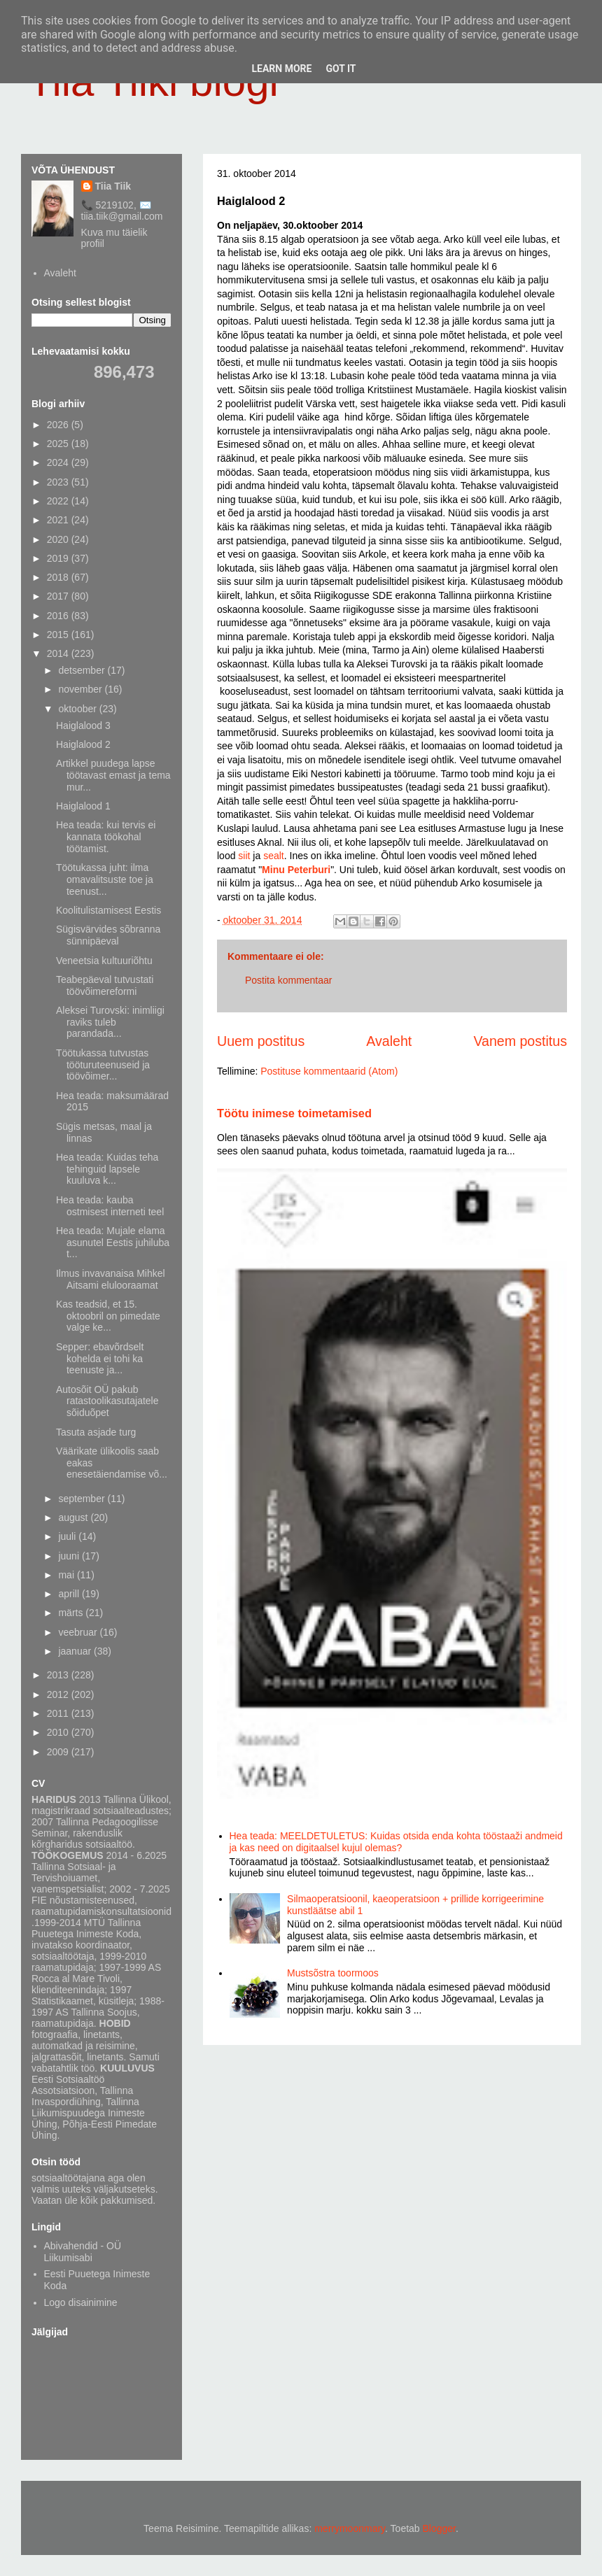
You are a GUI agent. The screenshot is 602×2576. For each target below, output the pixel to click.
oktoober (78, 708)
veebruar (78, 1632)
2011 (59, 1713)
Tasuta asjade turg (96, 1432)
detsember (82, 670)
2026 (59, 424)
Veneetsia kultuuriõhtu (104, 960)
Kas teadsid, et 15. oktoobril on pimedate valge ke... (108, 1315)
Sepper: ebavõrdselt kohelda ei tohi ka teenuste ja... (100, 1358)
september (82, 1498)
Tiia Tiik (113, 186)
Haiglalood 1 (83, 806)
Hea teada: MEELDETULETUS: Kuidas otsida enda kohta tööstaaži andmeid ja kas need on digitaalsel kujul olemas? (396, 1841)
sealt (273, 855)
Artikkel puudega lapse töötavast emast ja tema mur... (113, 775)
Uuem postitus (260, 1041)
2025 (59, 443)
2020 (59, 539)
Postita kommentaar (288, 980)
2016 (59, 615)
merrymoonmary (349, 2528)
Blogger (439, 2528)
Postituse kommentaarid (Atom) (329, 1071)
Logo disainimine (81, 2302)
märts (71, 1612)
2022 (59, 501)
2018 (59, 577)
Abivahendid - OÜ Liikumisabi (83, 2251)
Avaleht (389, 1041)
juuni (69, 1556)
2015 (59, 634)
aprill (69, 1593)
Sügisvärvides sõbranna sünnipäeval (108, 935)
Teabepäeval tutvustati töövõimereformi (104, 985)
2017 (59, 596)
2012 (59, 1694)
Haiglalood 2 (83, 744)
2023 (59, 482)
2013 (59, 1674)
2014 (59, 653)
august (74, 1517)
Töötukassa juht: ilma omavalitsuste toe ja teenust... (104, 879)
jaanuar (76, 1651)
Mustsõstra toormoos (333, 1973)
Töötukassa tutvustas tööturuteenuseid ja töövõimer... (103, 1064)
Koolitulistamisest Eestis (108, 910)
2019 (59, 558)
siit (245, 855)
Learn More (281, 68)
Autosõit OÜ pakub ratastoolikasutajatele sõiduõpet (107, 1401)
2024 (59, 462)
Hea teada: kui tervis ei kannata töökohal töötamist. (105, 836)
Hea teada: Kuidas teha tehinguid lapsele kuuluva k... (107, 1169)
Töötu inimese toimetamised (294, 1113)
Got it (341, 68)
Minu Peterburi (296, 869)
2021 (59, 519)
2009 (59, 1751)
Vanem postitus (520, 1041)
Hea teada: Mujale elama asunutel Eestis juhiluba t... (112, 1242)
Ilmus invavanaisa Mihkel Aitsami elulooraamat (110, 1279)
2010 (59, 1732)
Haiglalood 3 (83, 725)
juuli (68, 1536)
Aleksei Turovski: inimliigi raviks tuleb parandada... (110, 1022)
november (81, 689)
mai (67, 1574)
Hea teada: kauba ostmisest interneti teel (110, 1205)
